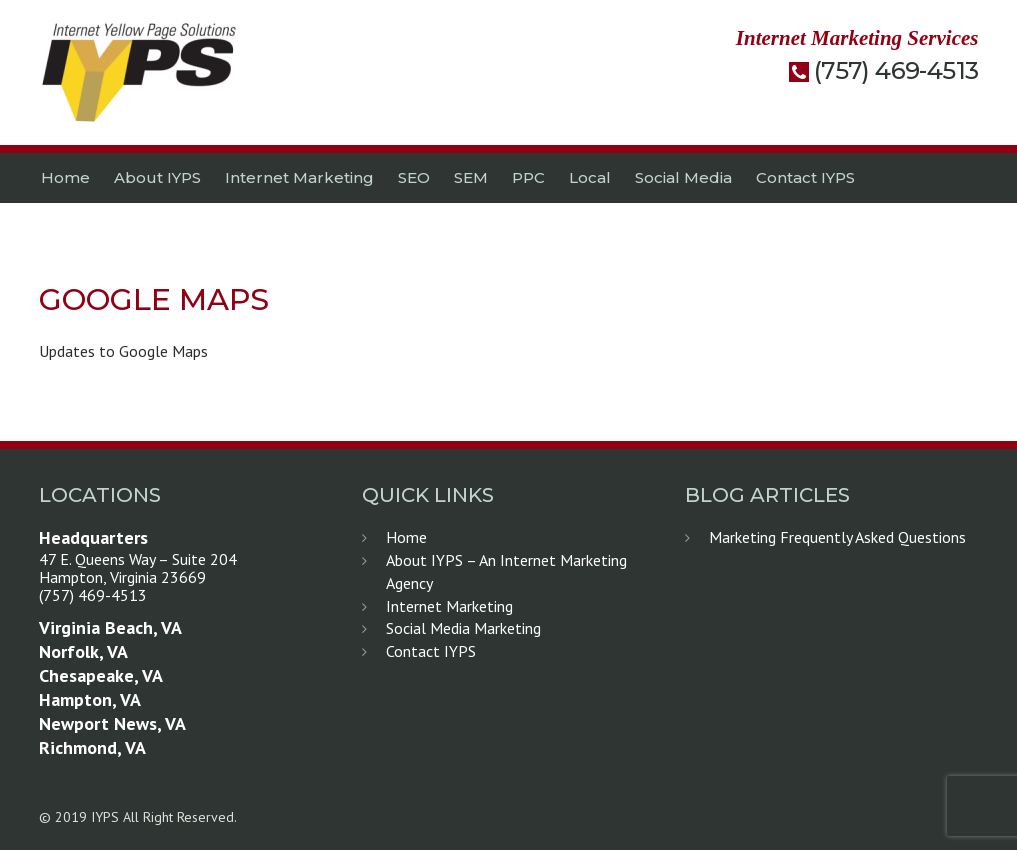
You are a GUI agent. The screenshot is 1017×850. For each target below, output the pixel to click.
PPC (528, 177)
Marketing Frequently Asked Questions (837, 537)
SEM (471, 177)
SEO (414, 177)
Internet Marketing (299, 177)
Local (590, 177)
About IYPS (157, 177)
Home (65, 177)
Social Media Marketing (463, 628)
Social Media (683, 177)
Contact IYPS (805, 177)
